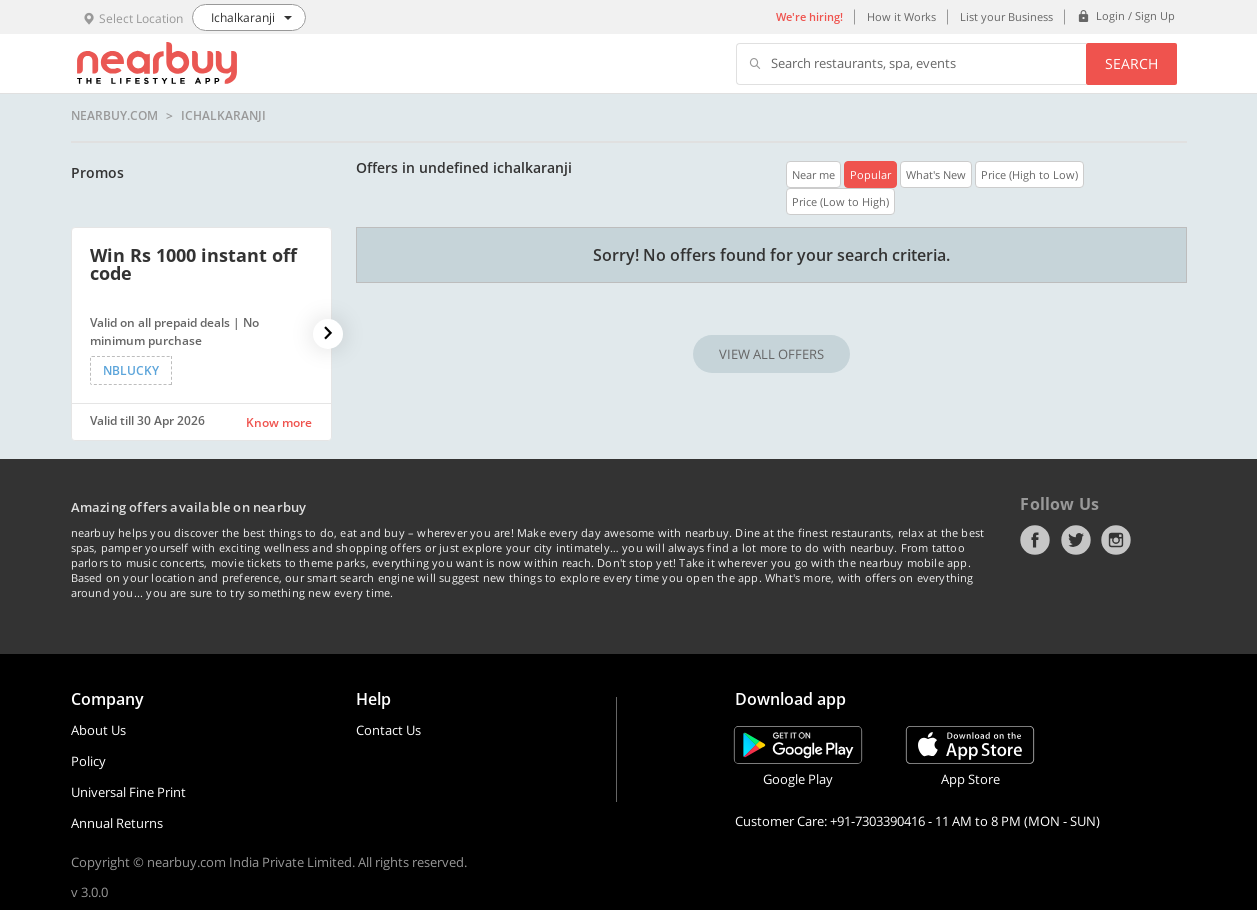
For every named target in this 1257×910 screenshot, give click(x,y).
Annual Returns (117, 823)
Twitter (1076, 540)
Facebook (1035, 540)
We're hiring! (809, 16)
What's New (936, 174)
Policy (88, 761)
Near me (813, 174)
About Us (98, 730)
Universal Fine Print (128, 792)
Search (1131, 63)
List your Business (1006, 16)
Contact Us (388, 730)
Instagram (1116, 540)
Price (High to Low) (1029, 174)
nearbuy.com (114, 116)
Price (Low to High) (840, 201)
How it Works (901, 16)
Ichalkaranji (223, 116)
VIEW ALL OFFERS (771, 354)
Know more (279, 422)
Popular (870, 174)
